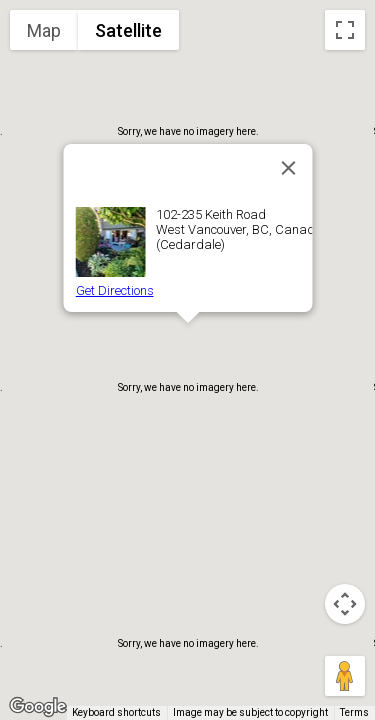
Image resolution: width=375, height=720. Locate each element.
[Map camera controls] (345, 604)
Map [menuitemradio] (44, 30)
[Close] (288, 168)
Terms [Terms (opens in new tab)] (354, 712)
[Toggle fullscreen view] (345, 30)
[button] (188, 341)
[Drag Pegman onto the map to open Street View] (345, 676)
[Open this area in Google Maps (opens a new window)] (38, 707)
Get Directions (114, 290)
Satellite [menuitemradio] (128, 30)
